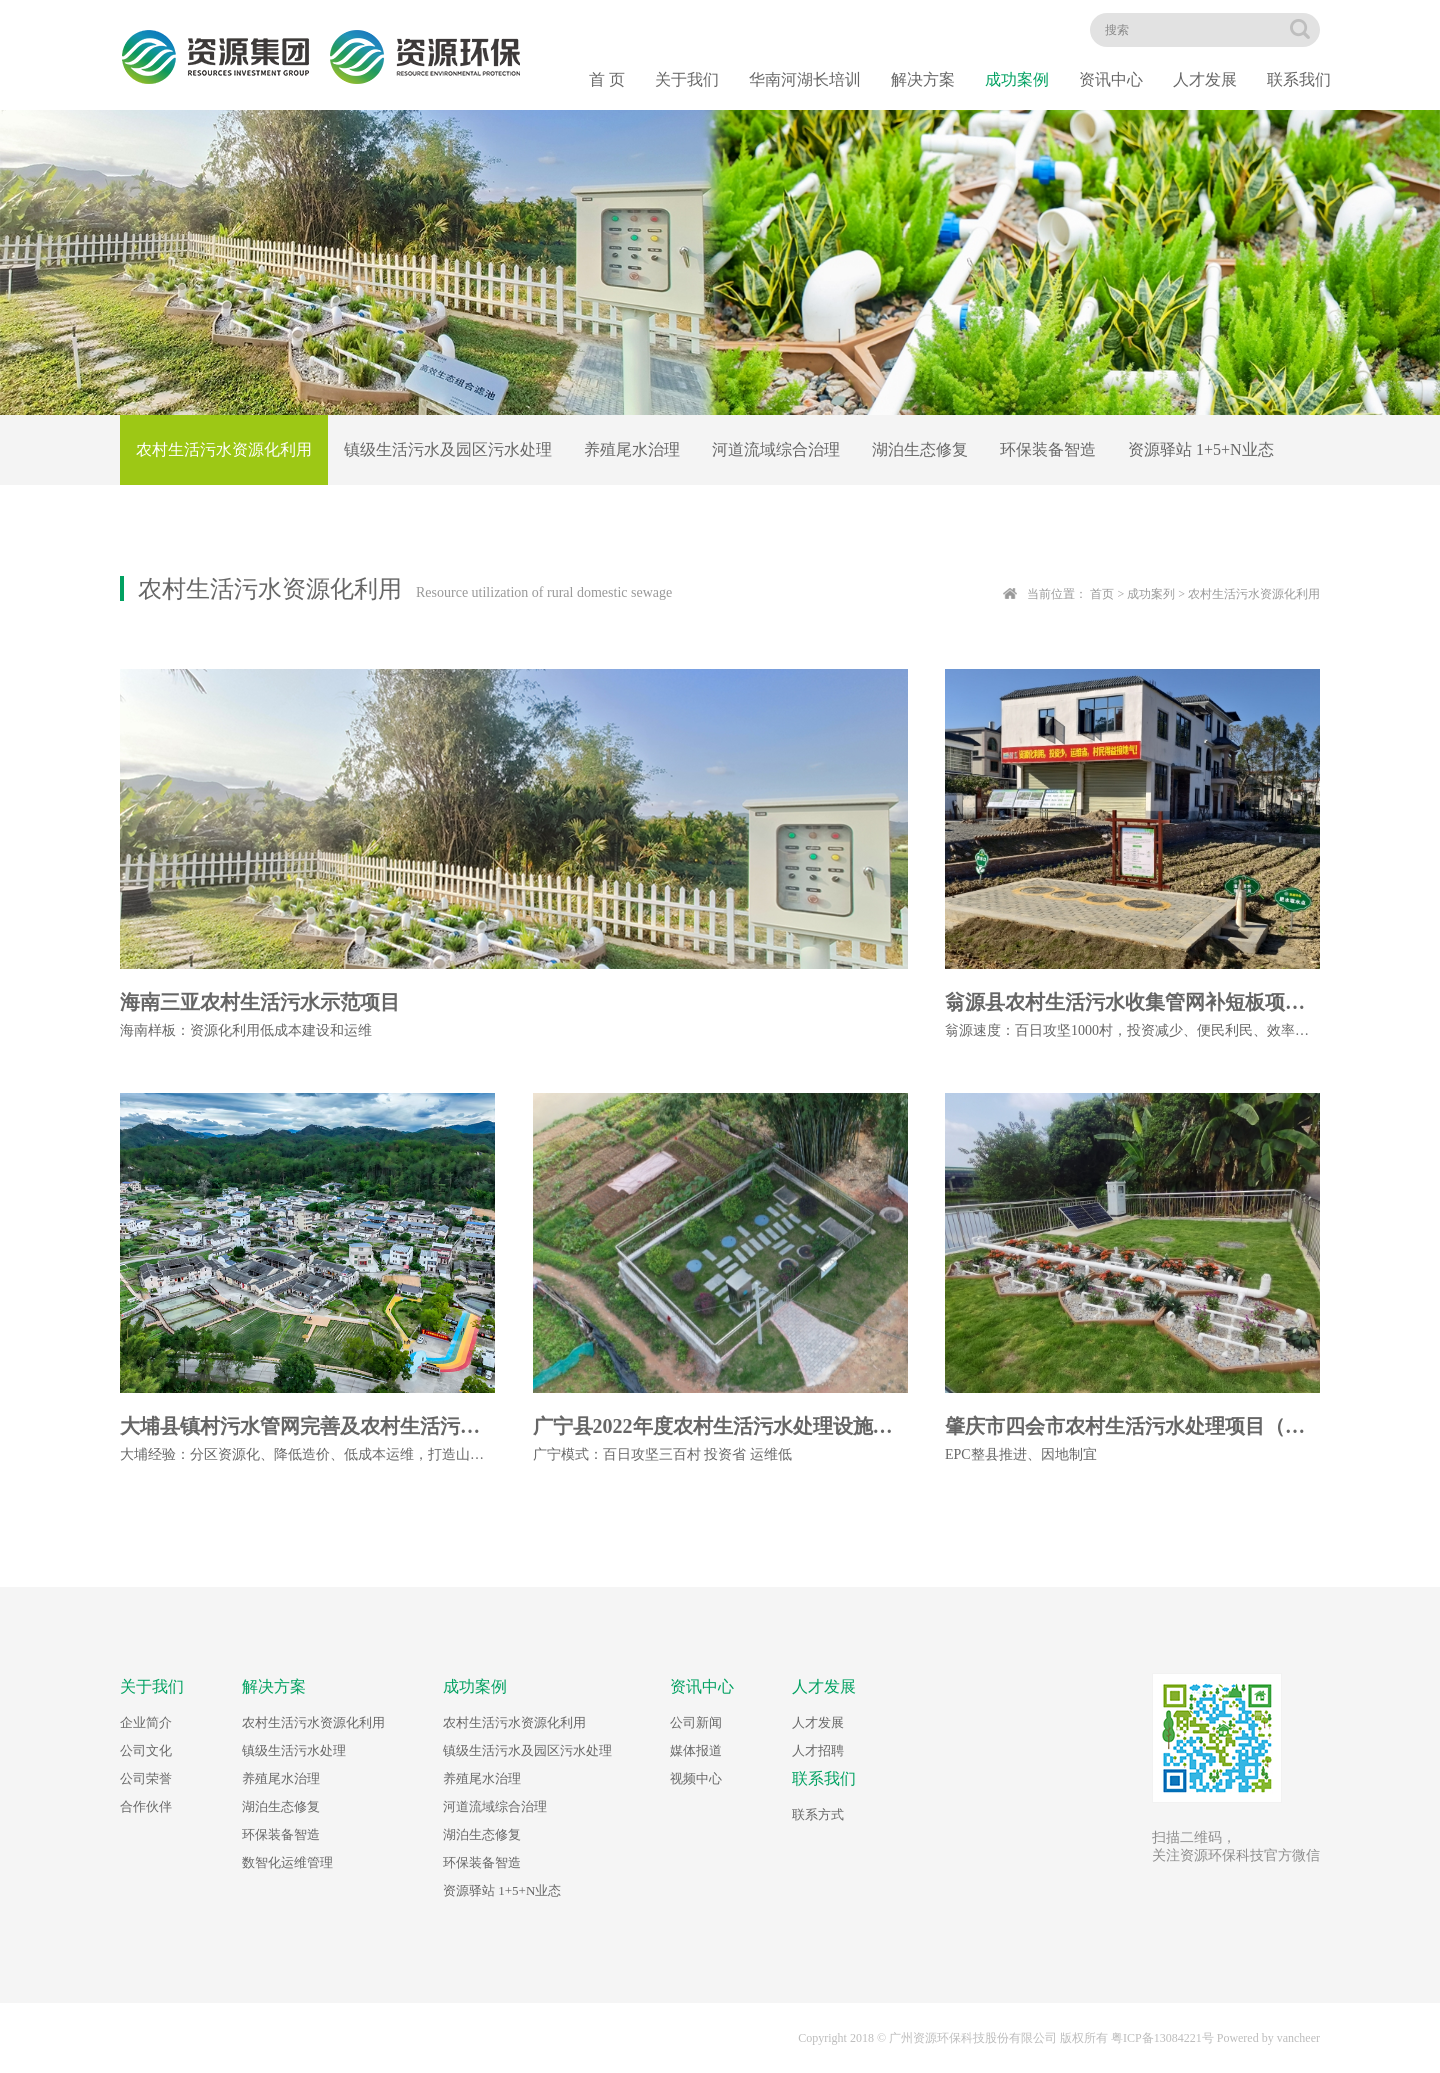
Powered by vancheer (1268, 2038)
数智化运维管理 (287, 1862)
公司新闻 (696, 1722)
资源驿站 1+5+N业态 (1201, 449)
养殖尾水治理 (632, 449)
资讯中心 (1111, 79)
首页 (1102, 594)
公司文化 (146, 1750)
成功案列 (1151, 594)
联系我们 (1299, 79)
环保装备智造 (1048, 449)
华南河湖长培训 (805, 79)
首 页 (607, 79)
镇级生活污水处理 (294, 1750)
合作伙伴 (146, 1806)
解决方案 (923, 79)
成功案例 (1017, 79)
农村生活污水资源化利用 (224, 449)
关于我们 (687, 79)
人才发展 (1205, 79)
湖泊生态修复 (920, 449)
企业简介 (146, 1722)
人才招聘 (818, 1750)
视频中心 (696, 1778)
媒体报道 (696, 1750)
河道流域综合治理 (776, 449)
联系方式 (818, 1814)
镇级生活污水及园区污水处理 (448, 449)
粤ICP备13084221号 (1162, 2038)
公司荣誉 (146, 1778)
